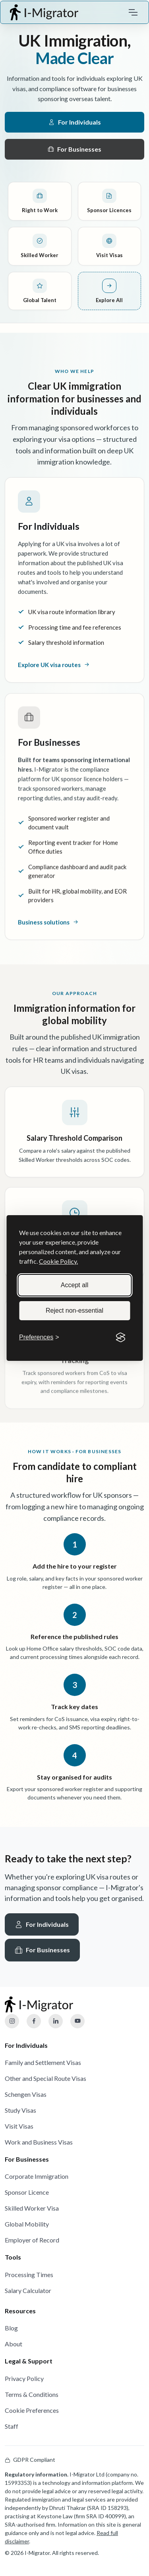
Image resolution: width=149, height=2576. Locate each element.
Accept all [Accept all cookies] (74, 1285)
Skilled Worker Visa (32, 2208)
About (13, 2344)
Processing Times (29, 2274)
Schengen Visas (25, 2094)
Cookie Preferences (32, 2410)
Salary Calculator (28, 2290)
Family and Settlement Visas (43, 2062)
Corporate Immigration (36, 2176)
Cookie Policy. (58, 1261)
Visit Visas (19, 2126)
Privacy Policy (24, 2378)
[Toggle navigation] (133, 12)
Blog (11, 2328)
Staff (11, 2426)
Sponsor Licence (27, 2192)
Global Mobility (27, 2224)
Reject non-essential (74, 1310)
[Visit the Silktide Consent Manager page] (120, 1337)
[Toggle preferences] (39, 1337)
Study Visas (20, 2110)
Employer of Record (32, 2240)
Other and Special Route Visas (45, 2078)
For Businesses (74, 149)
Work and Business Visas (39, 2142)
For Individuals (74, 122)
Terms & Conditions (31, 2394)
